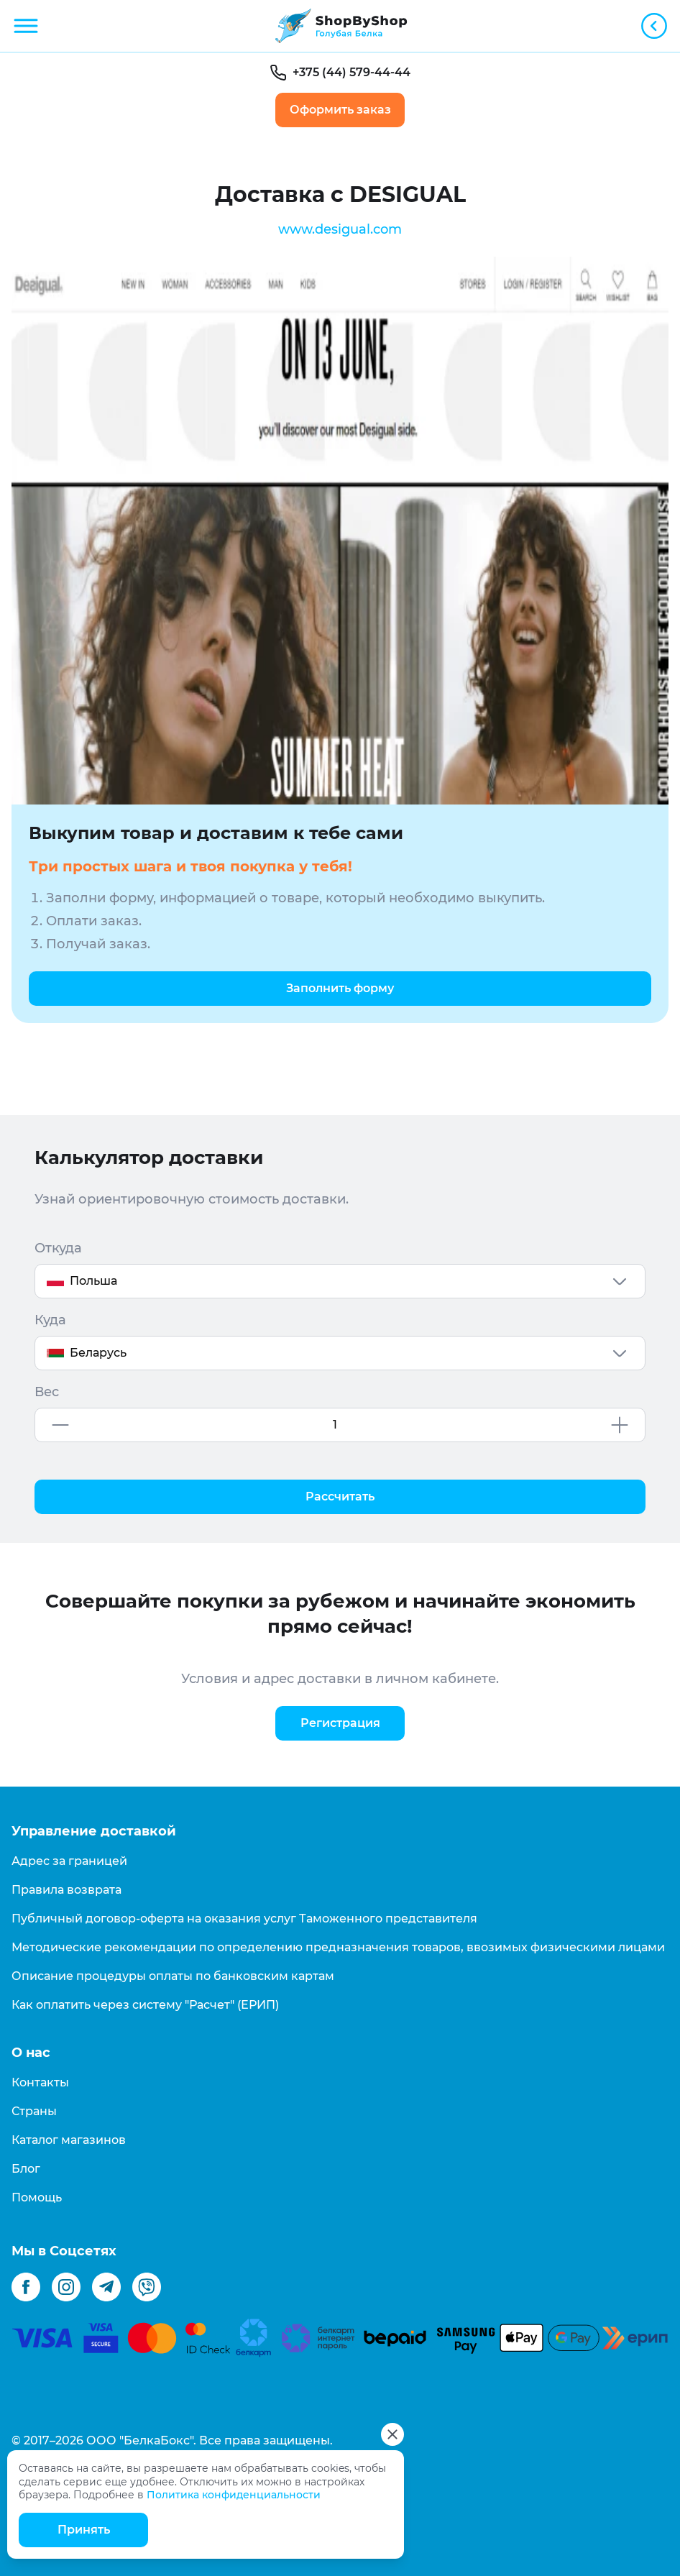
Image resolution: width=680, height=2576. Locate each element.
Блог (26, 2169)
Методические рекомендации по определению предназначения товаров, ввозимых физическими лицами (338, 1947)
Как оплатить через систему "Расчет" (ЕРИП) (145, 2005)
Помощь (37, 2197)
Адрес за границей (69, 1861)
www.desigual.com (340, 229)
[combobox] (340, 1281)
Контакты (40, 2082)
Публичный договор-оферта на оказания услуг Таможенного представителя (244, 1918)
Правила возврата (66, 1890)
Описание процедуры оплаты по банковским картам (173, 1976)
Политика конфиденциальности (234, 2494)
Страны (34, 2111)
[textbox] (340, 1281)
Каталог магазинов (69, 2140)
